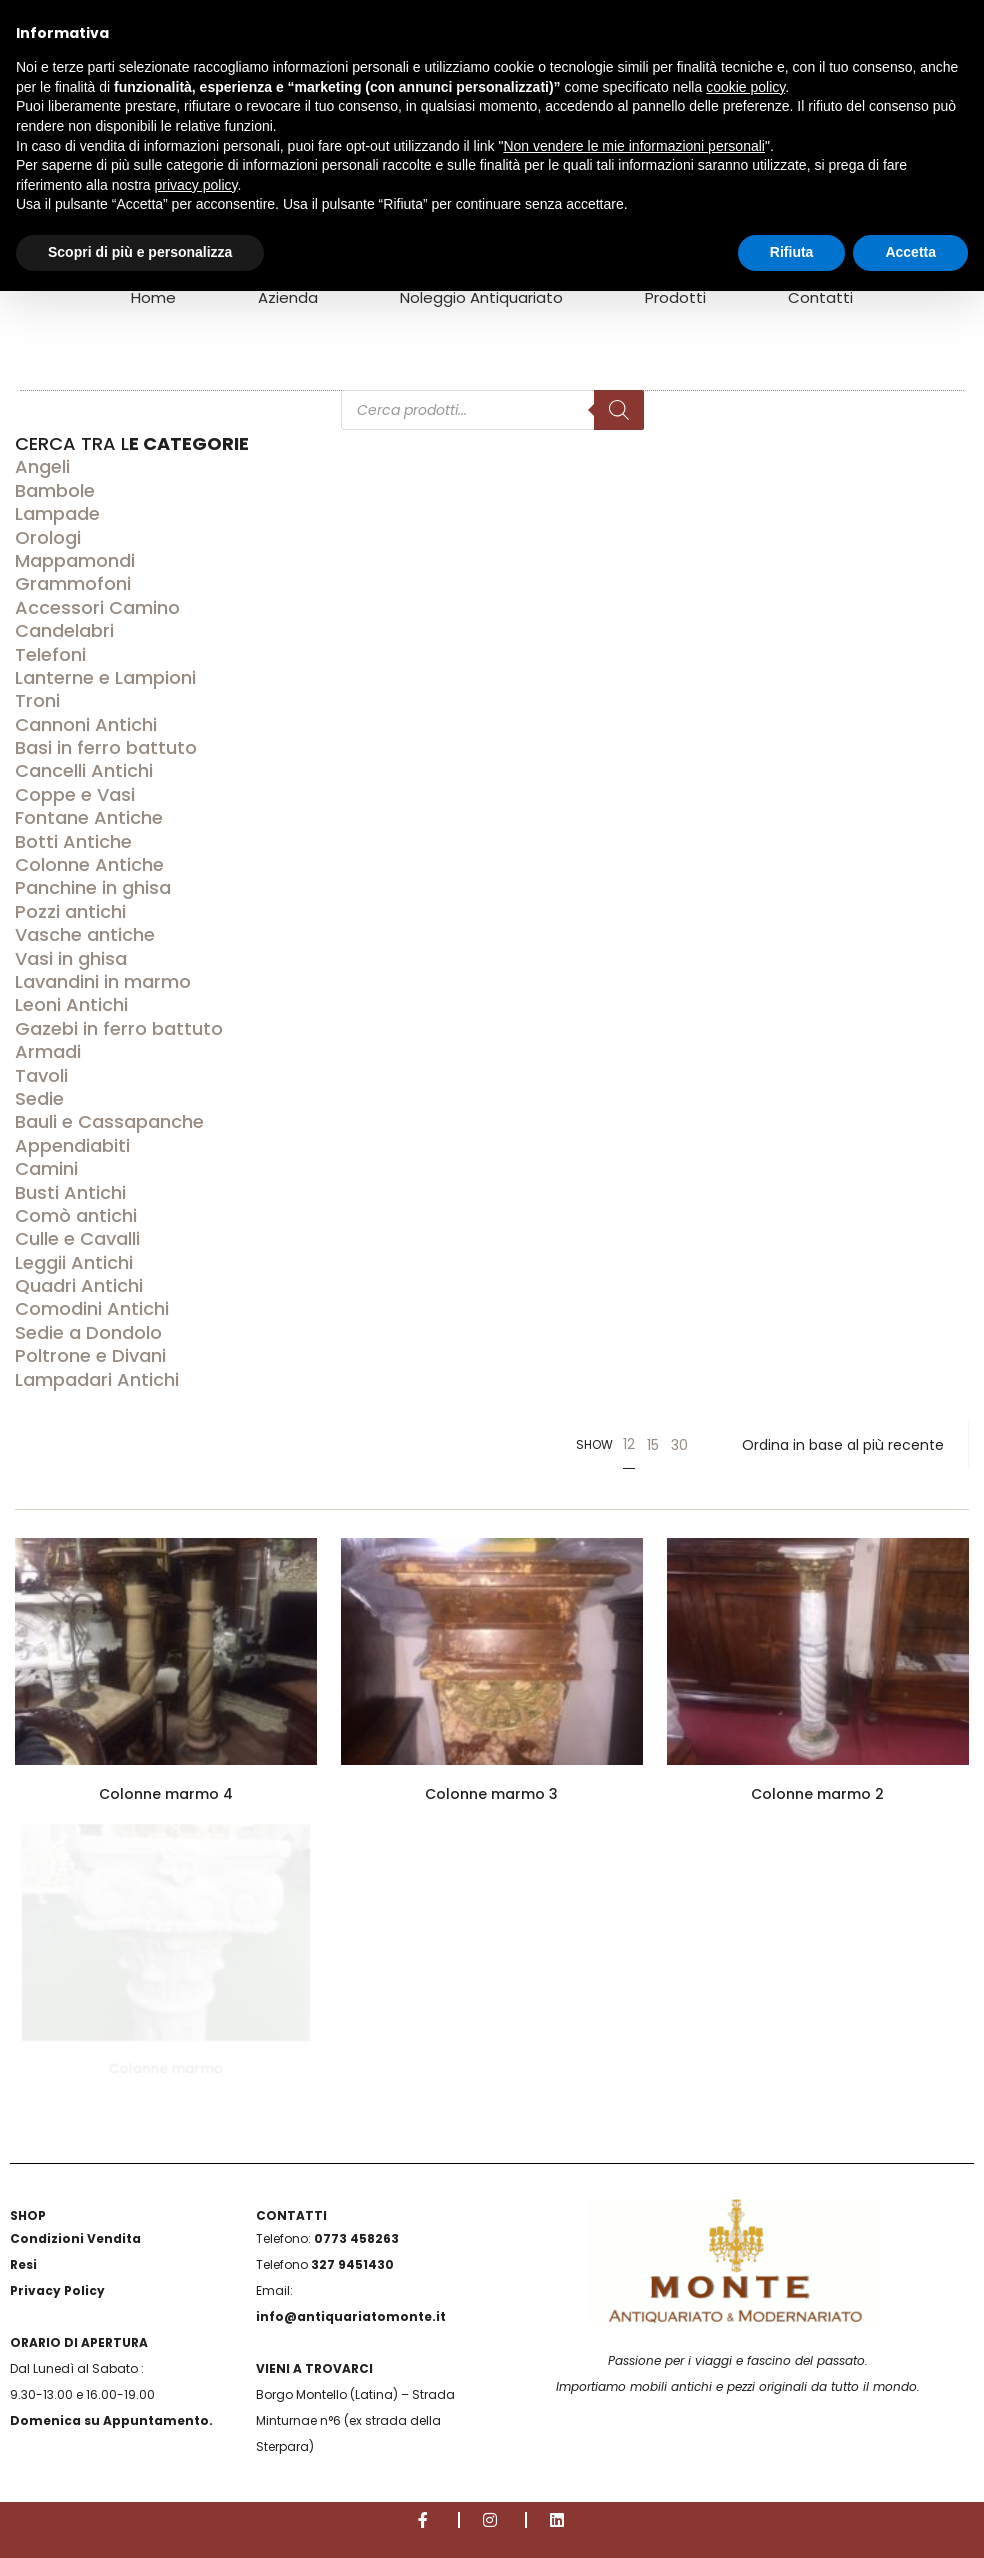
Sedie (39, 1098)
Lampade (57, 513)
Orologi (48, 537)
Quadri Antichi (79, 1285)
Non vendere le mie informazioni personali (633, 146)
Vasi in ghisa (71, 958)
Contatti (820, 297)
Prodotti (675, 297)
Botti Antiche (73, 841)
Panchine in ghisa (93, 887)
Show (594, 1444)
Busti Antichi (70, 1192)
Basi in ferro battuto (106, 747)
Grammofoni (73, 583)
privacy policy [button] (196, 185)
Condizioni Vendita (75, 2238)
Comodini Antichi (92, 1308)
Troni (37, 700)
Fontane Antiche (89, 817)
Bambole (55, 490)
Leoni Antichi (71, 1004)
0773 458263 (356, 2238)
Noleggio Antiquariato (481, 297)
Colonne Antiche (89, 864)
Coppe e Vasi (75, 794)
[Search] (619, 410)
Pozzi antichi (70, 911)
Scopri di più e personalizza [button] (140, 252)
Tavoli (41, 1075)
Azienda (288, 297)
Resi (23, 2264)
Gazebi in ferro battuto (119, 1028)
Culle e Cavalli (77, 1238)
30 (679, 1445)
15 (653, 1445)
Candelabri (64, 630)
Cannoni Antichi (86, 724)
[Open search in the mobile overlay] (492, 357)
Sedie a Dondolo (88, 1332)
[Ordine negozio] (843, 1445)
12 (629, 1444)
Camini (46, 1168)
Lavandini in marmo (103, 981)
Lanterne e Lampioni (105, 677)
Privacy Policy (57, 2290)
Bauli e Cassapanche (109, 1121)
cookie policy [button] (745, 87)
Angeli (42, 466)
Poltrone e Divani (90, 1355)
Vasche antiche (85, 934)
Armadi (48, 1051)
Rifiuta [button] (792, 252)
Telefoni (50, 654)
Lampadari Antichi (97, 1379)
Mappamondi (75, 560)
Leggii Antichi (74, 1262)
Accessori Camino (97, 607)
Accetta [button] (910, 252)
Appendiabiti (72, 1145)
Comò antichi (76, 1215)
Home (153, 297)
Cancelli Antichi (84, 770)
